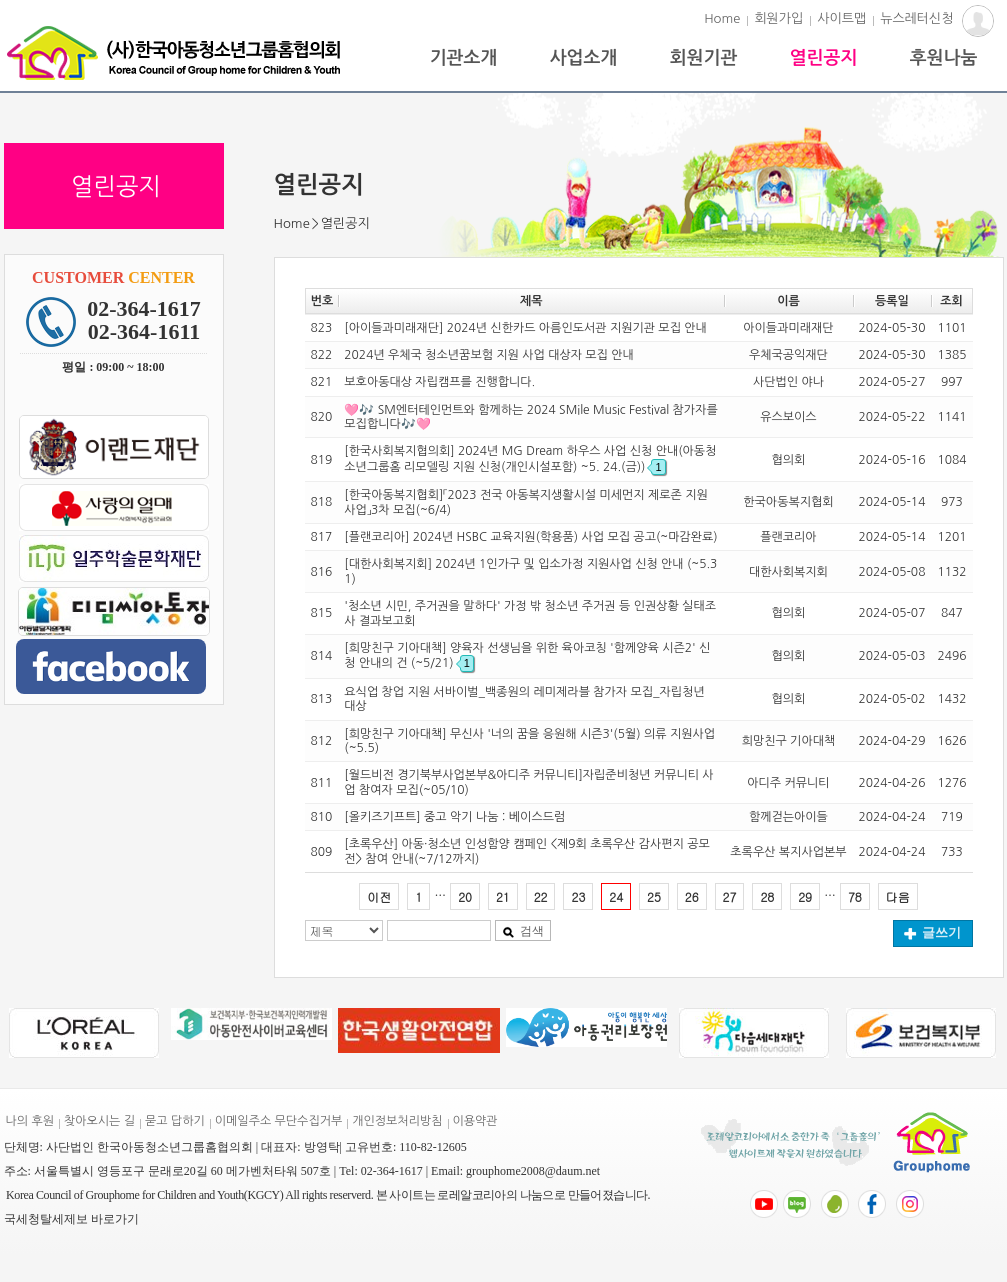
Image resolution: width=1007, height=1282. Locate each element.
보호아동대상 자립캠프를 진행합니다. (439, 382)
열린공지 (824, 58)
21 (503, 896)
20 (465, 896)
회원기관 (704, 58)
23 (578, 896)
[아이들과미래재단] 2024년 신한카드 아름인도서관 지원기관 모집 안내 (525, 328)
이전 (379, 896)
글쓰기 (932, 932)
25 (654, 896)
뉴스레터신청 (916, 18)
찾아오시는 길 (99, 1121)
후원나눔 (944, 58)
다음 (898, 896)
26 (692, 896)
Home (722, 18)
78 (855, 896)
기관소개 (464, 58)
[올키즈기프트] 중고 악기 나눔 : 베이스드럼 (454, 817)
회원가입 (778, 18)
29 (805, 896)
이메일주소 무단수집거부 (278, 1121)
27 (730, 896)
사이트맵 (841, 18)
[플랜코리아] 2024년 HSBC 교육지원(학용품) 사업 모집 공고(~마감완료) (530, 537)
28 (767, 896)
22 (541, 896)
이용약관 (475, 1121)
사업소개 (584, 58)
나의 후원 (30, 1121)
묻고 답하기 (175, 1121)
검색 (523, 931)
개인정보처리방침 (397, 1121)
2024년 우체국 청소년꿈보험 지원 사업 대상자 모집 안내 (489, 355)
